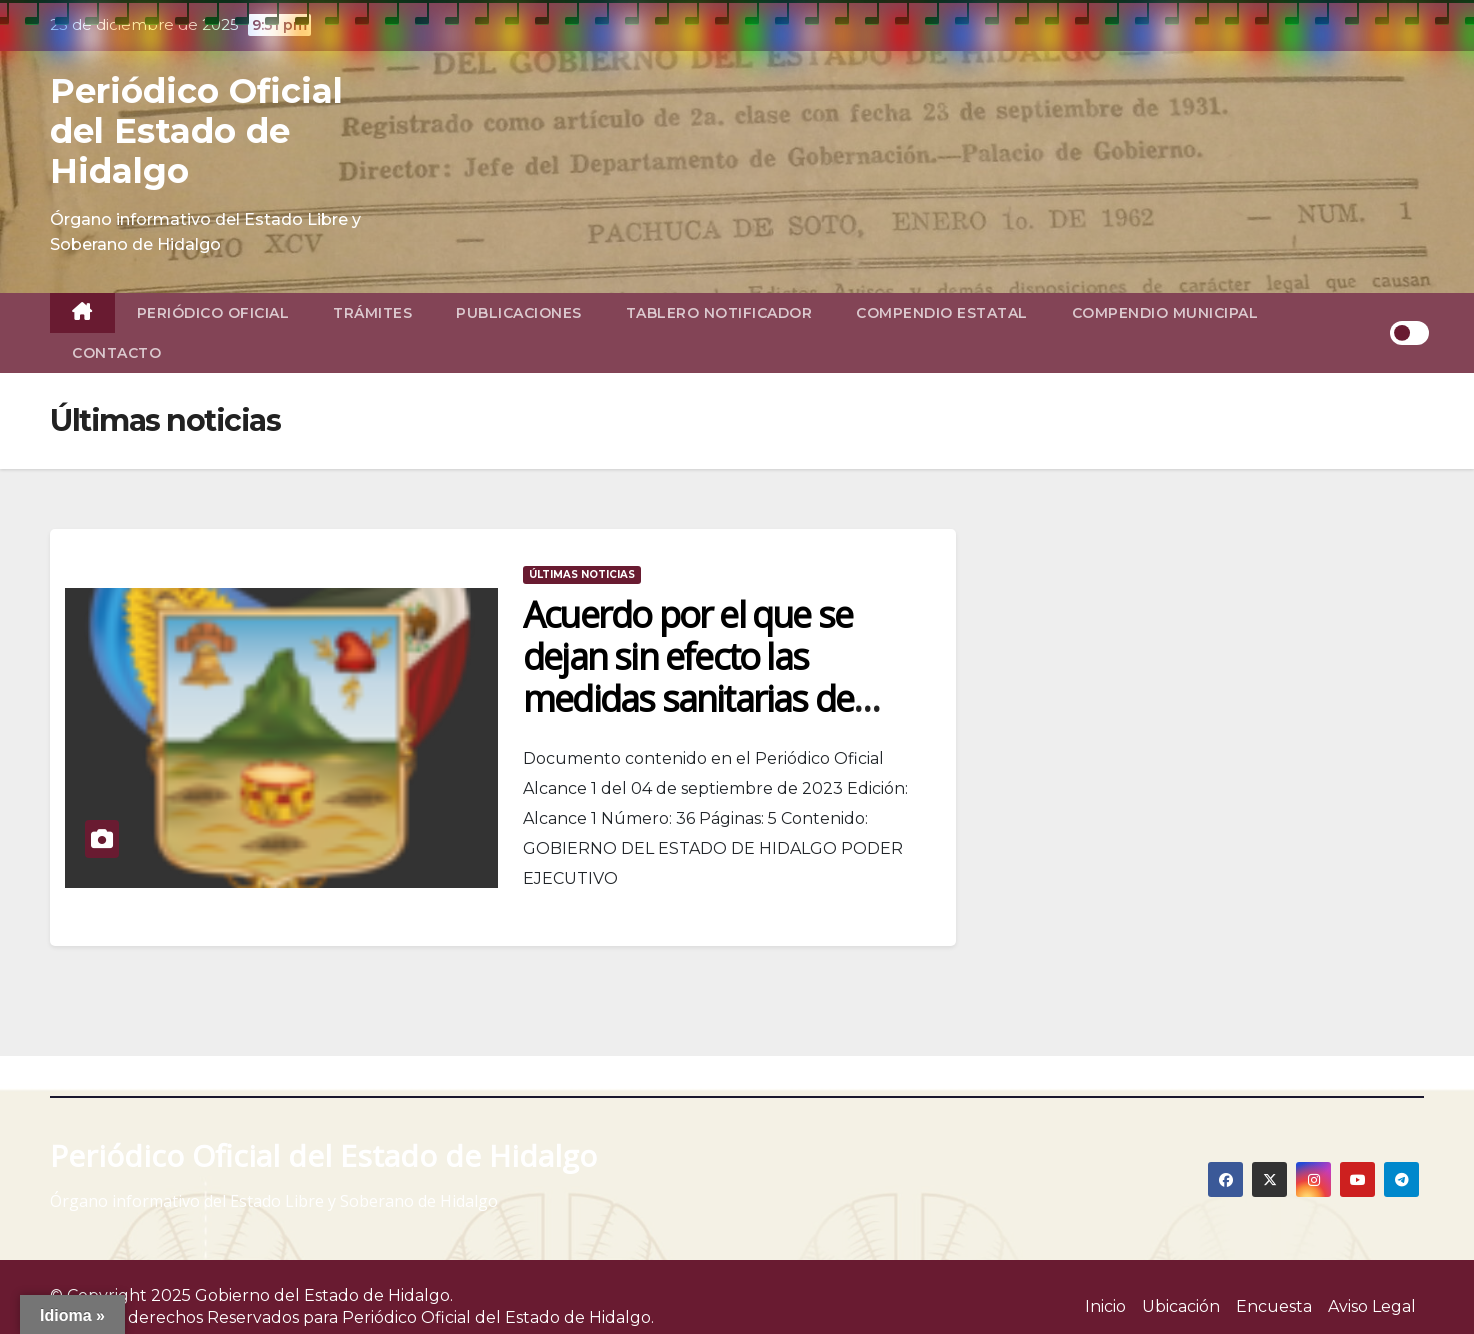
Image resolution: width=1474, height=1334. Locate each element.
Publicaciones (519, 313)
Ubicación (1181, 1306)
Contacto (116, 353)
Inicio (1105, 1306)
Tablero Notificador (719, 313)
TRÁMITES (372, 313)
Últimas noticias (582, 574)
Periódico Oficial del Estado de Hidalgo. (498, 1317)
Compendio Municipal (1165, 313)
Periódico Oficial (213, 313)
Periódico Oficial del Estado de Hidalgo (196, 131)
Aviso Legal (1372, 1306)
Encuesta (1274, 1306)
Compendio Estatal (942, 313)
